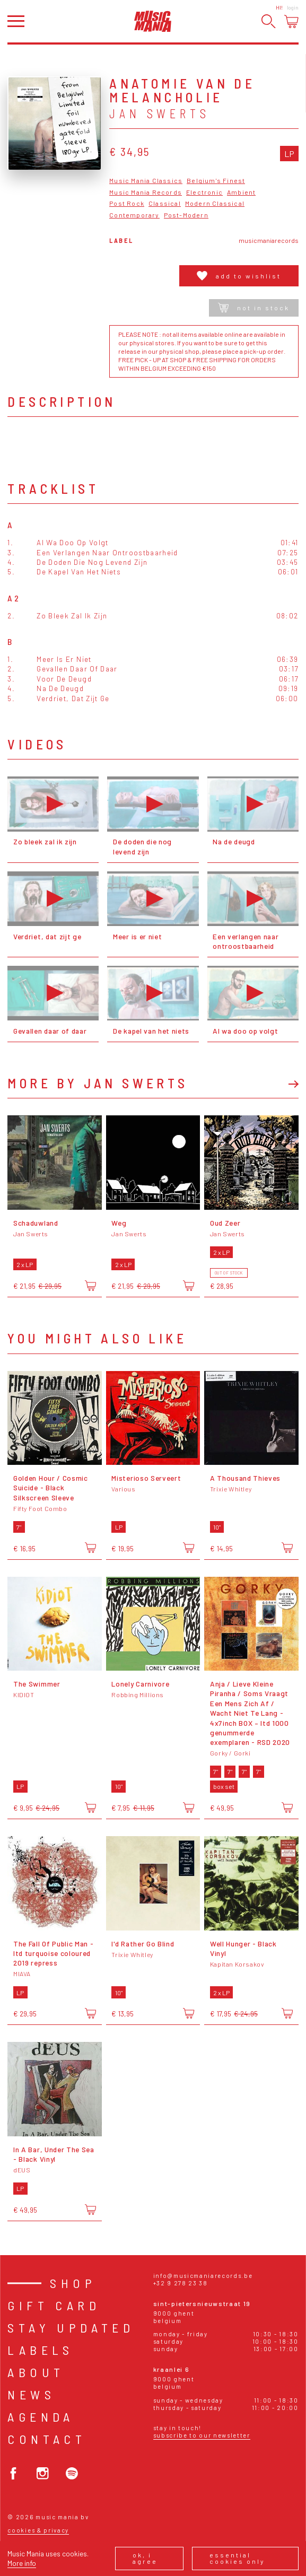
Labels (40, 2349)
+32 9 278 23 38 (180, 2283)
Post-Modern (186, 215)
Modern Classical (214, 203)
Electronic (204, 192)
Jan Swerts (159, 113)
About (35, 2372)
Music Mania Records (145, 192)
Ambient (241, 192)
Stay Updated (70, 2327)
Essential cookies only (237, 2558)
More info (21, 2563)
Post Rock (126, 203)
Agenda (40, 2416)
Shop (73, 2283)
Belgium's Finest (216, 180)
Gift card (53, 2305)
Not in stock (254, 307)
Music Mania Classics (145, 180)
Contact (46, 2439)
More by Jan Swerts (97, 1083)
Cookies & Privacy (38, 2530)
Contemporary (134, 215)
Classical (164, 203)
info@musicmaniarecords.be (203, 2275)
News (31, 2394)
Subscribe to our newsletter (201, 2435)
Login (293, 7)
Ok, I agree (145, 2558)
